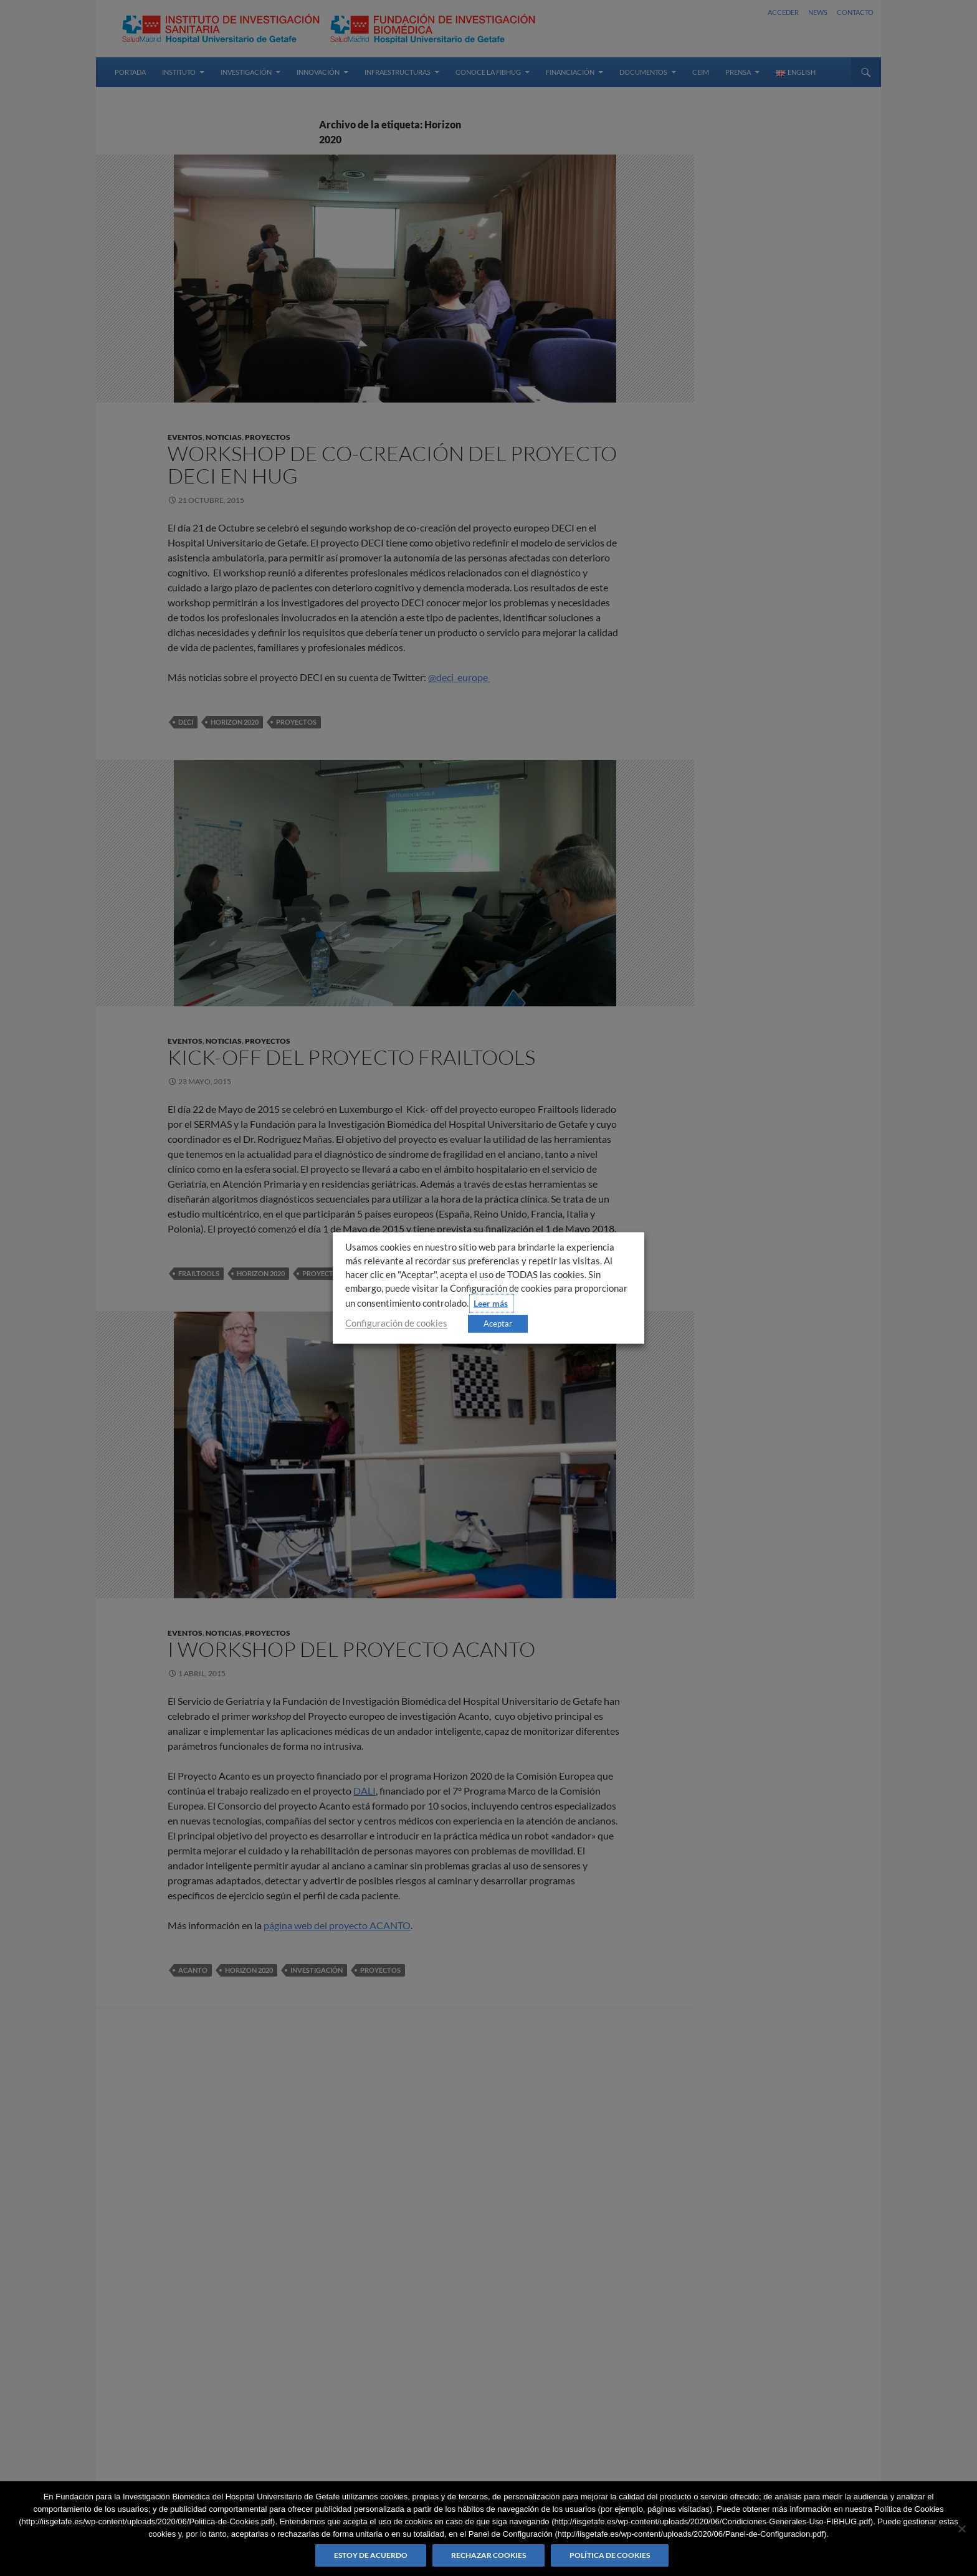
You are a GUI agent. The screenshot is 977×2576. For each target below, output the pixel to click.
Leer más (491, 1303)
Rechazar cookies (488, 2555)
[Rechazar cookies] (961, 2528)
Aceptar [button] (498, 1324)
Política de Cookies (610, 2555)
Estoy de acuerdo (370, 2555)
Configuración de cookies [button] (396, 1323)
